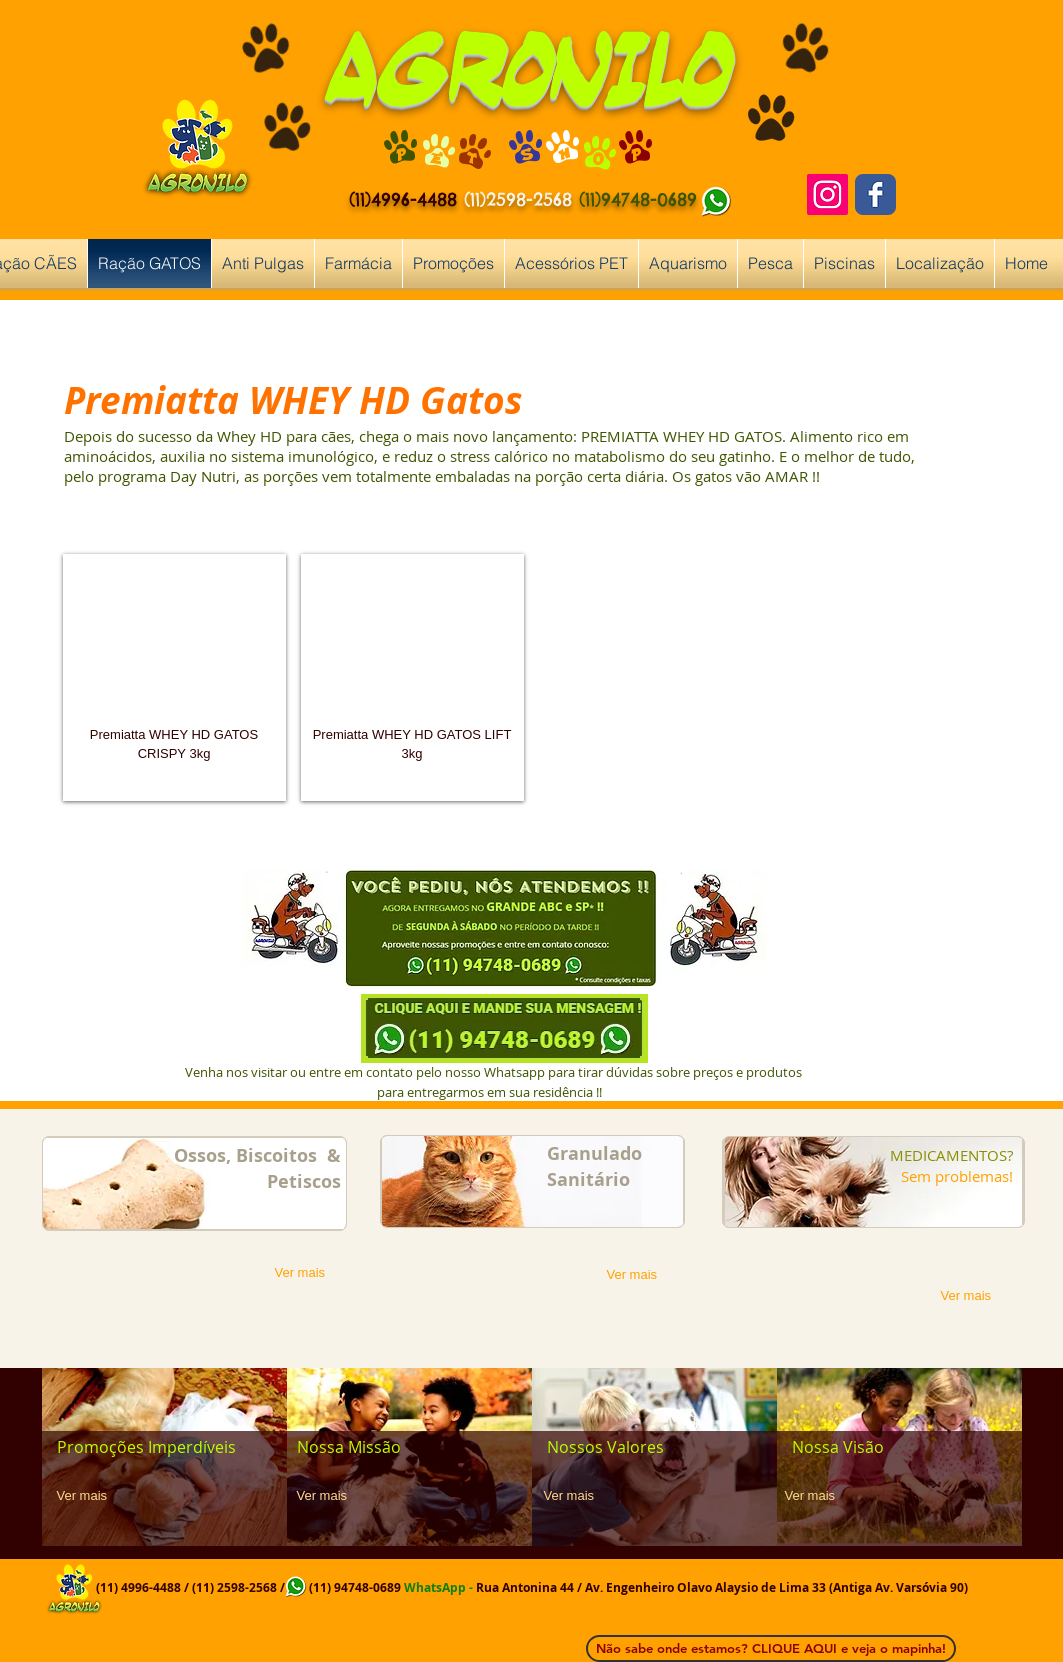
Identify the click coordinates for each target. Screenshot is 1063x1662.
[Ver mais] (308, 1273)
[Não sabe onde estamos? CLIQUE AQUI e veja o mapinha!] (771, 1648)
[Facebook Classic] (875, 194)
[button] (174, 677)
